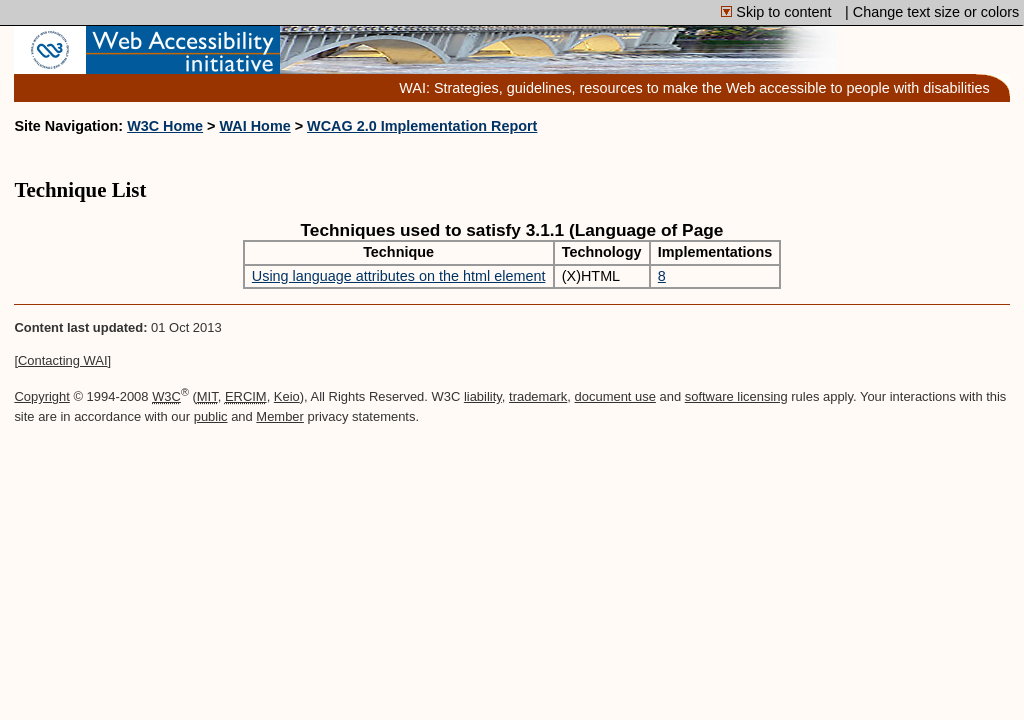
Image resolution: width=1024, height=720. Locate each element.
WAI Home (255, 126)
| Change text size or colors (932, 12)
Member (280, 416)
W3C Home (165, 126)
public (211, 416)
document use (615, 396)
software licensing (736, 396)
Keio (287, 396)
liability (483, 396)
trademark (538, 396)
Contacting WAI (63, 360)
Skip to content (778, 12)
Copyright (41, 396)
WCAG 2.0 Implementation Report (422, 126)
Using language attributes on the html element (399, 276)
